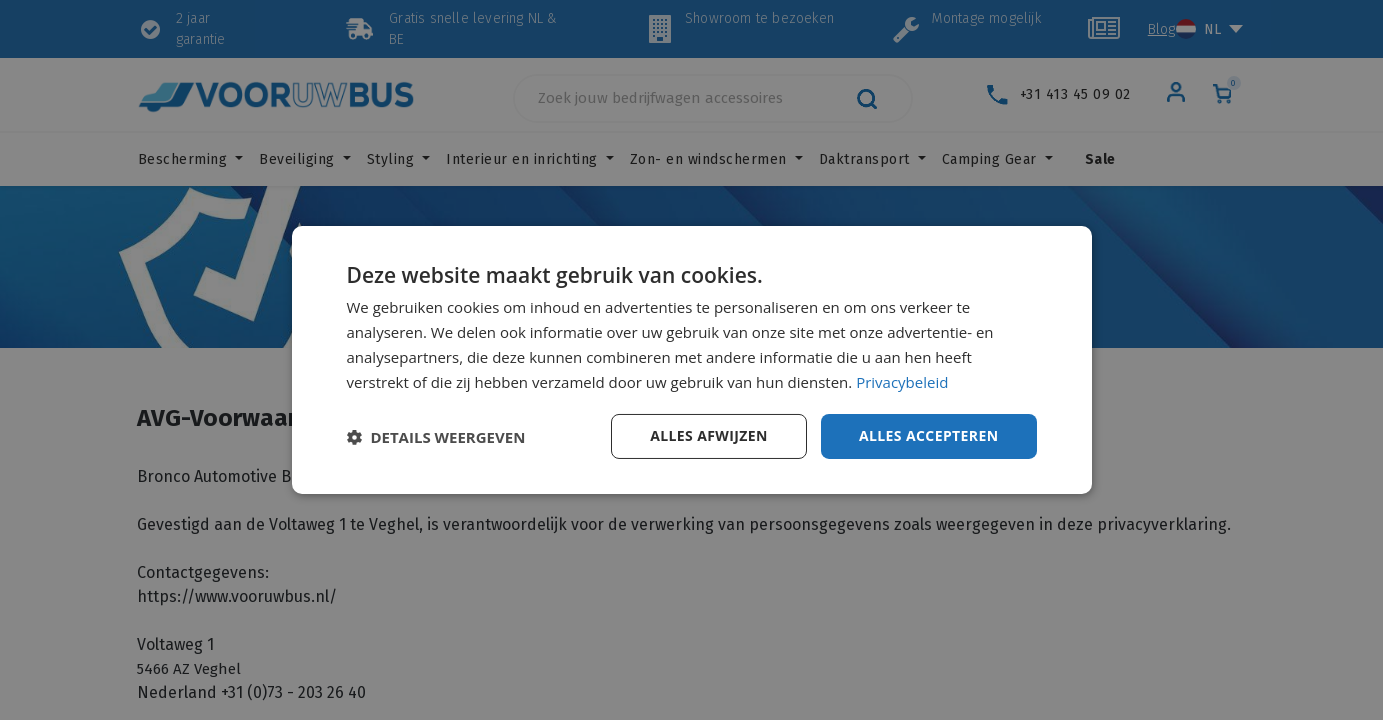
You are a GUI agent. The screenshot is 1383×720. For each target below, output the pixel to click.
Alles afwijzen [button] (709, 435)
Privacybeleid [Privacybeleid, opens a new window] (902, 382)
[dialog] (692, 360)
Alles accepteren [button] (929, 435)
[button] (436, 437)
